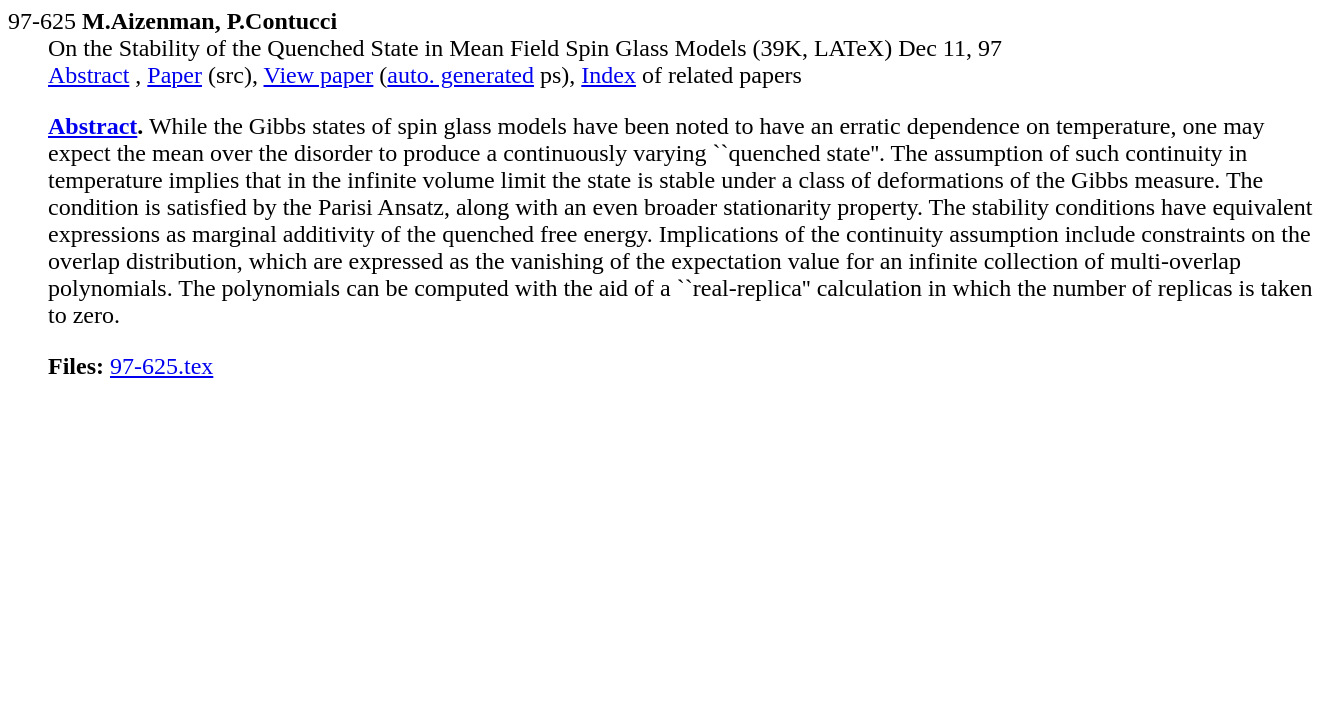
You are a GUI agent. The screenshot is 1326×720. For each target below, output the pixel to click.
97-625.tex (161, 366)
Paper (174, 75)
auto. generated (460, 75)
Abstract (88, 75)
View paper (319, 75)
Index (608, 75)
